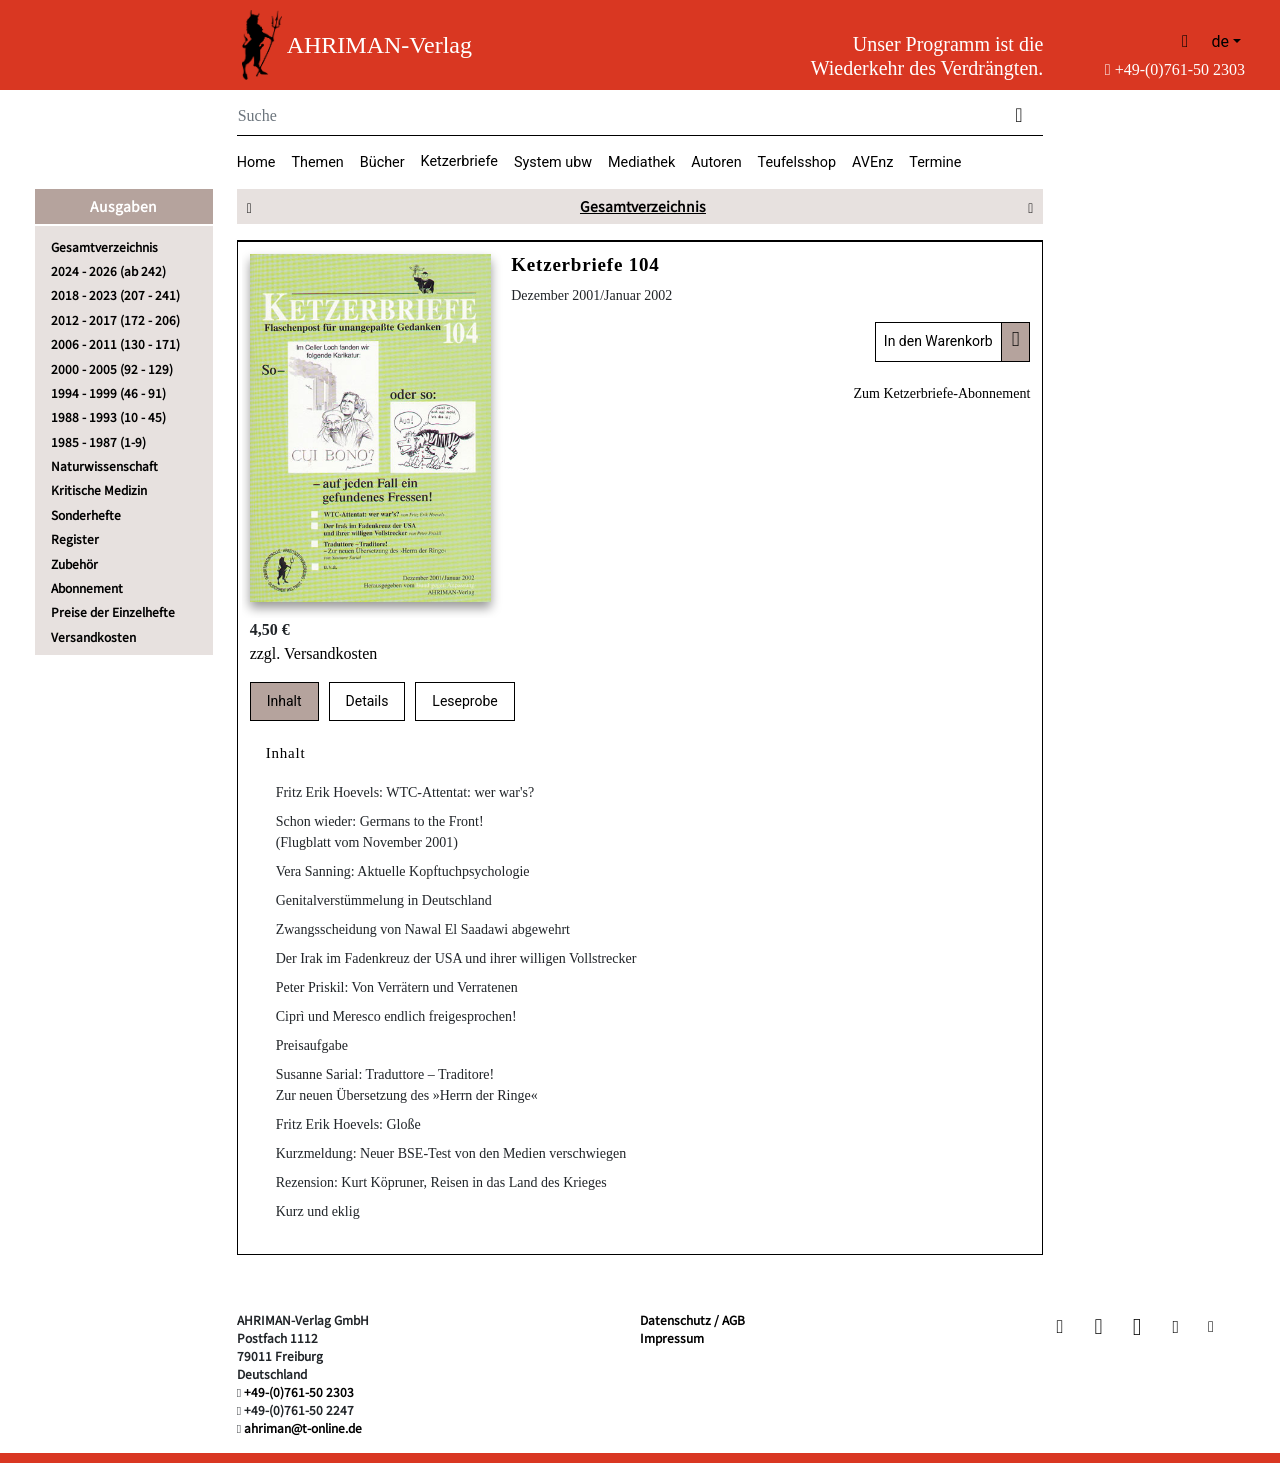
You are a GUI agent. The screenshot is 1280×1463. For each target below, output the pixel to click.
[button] (1062, 1326)
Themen (317, 162)
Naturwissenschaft (104, 465)
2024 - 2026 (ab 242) (108, 270)
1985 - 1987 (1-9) (98, 441)
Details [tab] (367, 701)
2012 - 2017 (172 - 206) (115, 319)
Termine (935, 162)
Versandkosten (93, 636)
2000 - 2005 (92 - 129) (112, 368)
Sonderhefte (86, 514)
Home (256, 162)
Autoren (716, 162)
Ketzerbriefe (459, 161)
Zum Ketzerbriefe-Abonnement (941, 393)
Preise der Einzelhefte (113, 611)
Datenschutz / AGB (692, 1319)
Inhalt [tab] (284, 701)
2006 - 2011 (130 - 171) (115, 343)
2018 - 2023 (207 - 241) (115, 294)
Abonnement (87, 587)
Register (75, 538)
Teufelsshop (797, 162)
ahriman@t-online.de (303, 1427)
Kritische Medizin (99, 489)
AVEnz (872, 162)
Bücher (382, 162)
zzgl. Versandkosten (314, 653)
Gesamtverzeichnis (104, 246)
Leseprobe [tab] (464, 701)
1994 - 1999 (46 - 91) (108, 392)
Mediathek (641, 162)
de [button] (1220, 41)
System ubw (553, 162)
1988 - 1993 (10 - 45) (108, 416)
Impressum (672, 1337)
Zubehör (74, 563)
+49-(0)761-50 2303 (1175, 69)
